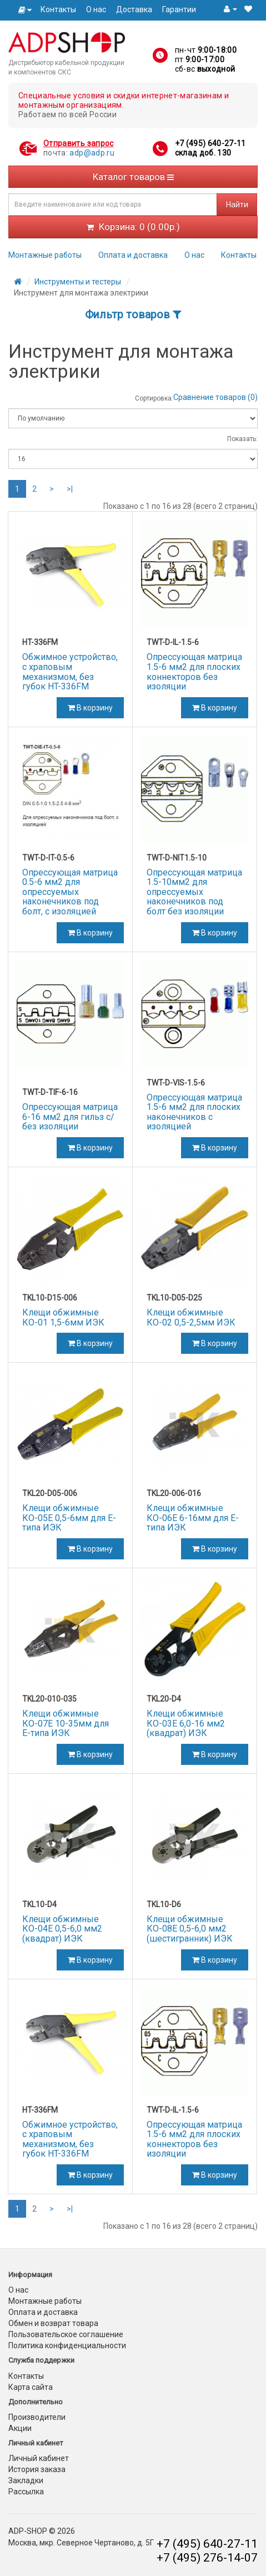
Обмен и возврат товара (53, 2323)
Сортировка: (154, 398)
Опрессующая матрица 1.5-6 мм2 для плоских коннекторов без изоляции (194, 672)
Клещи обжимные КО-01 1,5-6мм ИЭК (63, 1317)
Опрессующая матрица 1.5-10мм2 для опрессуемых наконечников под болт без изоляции (194, 892)
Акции (20, 2428)
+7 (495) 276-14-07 (207, 2557)
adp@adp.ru (91, 152)
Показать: (242, 439)
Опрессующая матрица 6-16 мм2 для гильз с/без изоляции (70, 1117)
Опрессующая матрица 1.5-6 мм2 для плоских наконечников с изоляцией (194, 1112)
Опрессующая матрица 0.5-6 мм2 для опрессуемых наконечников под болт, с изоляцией (70, 892)
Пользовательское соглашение (65, 2334)
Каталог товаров (133, 176)
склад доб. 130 (203, 152)
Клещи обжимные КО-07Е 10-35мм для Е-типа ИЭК (65, 1723)
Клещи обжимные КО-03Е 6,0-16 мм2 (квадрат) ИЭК (186, 1723)
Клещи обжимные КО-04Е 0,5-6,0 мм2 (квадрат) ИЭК (62, 1929)
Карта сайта (30, 2387)
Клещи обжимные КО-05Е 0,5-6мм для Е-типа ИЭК (69, 1518)
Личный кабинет (38, 2458)
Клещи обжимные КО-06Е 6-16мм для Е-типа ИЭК (193, 1518)
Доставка (134, 9)
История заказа (37, 2469)
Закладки (25, 2480)
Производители (37, 2417)
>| (70, 488)
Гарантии (179, 9)
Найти (237, 204)
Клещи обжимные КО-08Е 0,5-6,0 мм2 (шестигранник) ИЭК (190, 1929)
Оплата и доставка (133, 255)
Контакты (58, 9)
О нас (96, 9)
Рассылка (26, 2491)
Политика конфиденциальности (67, 2345)
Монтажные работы (45, 255)
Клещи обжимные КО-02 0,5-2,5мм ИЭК (191, 1317)
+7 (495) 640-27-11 (210, 143)
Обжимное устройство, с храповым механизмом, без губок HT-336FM (70, 672)
